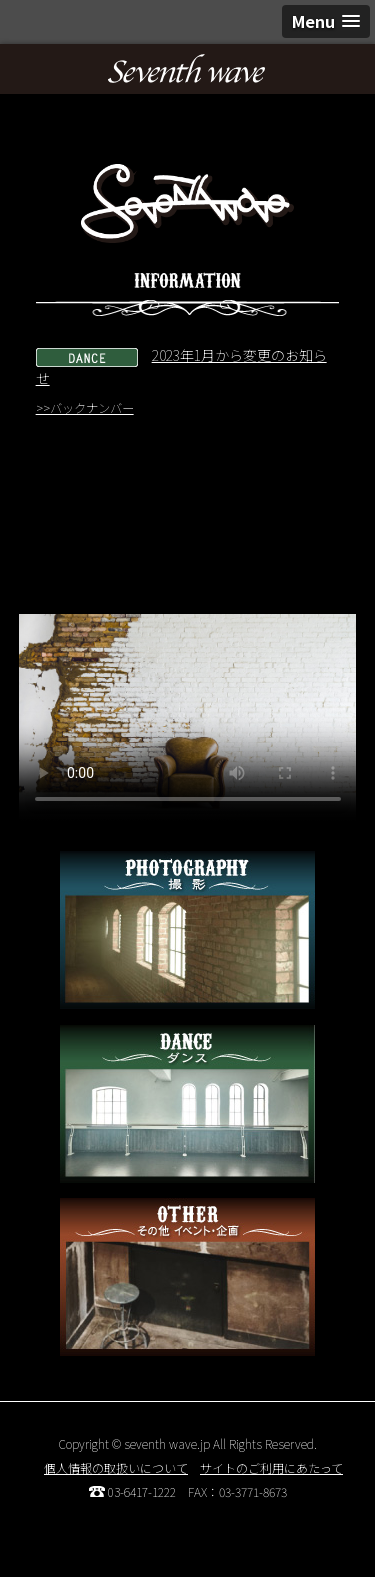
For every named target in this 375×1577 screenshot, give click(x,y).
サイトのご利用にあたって (271, 1467)
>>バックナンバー (85, 408)
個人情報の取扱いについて (116, 1467)
